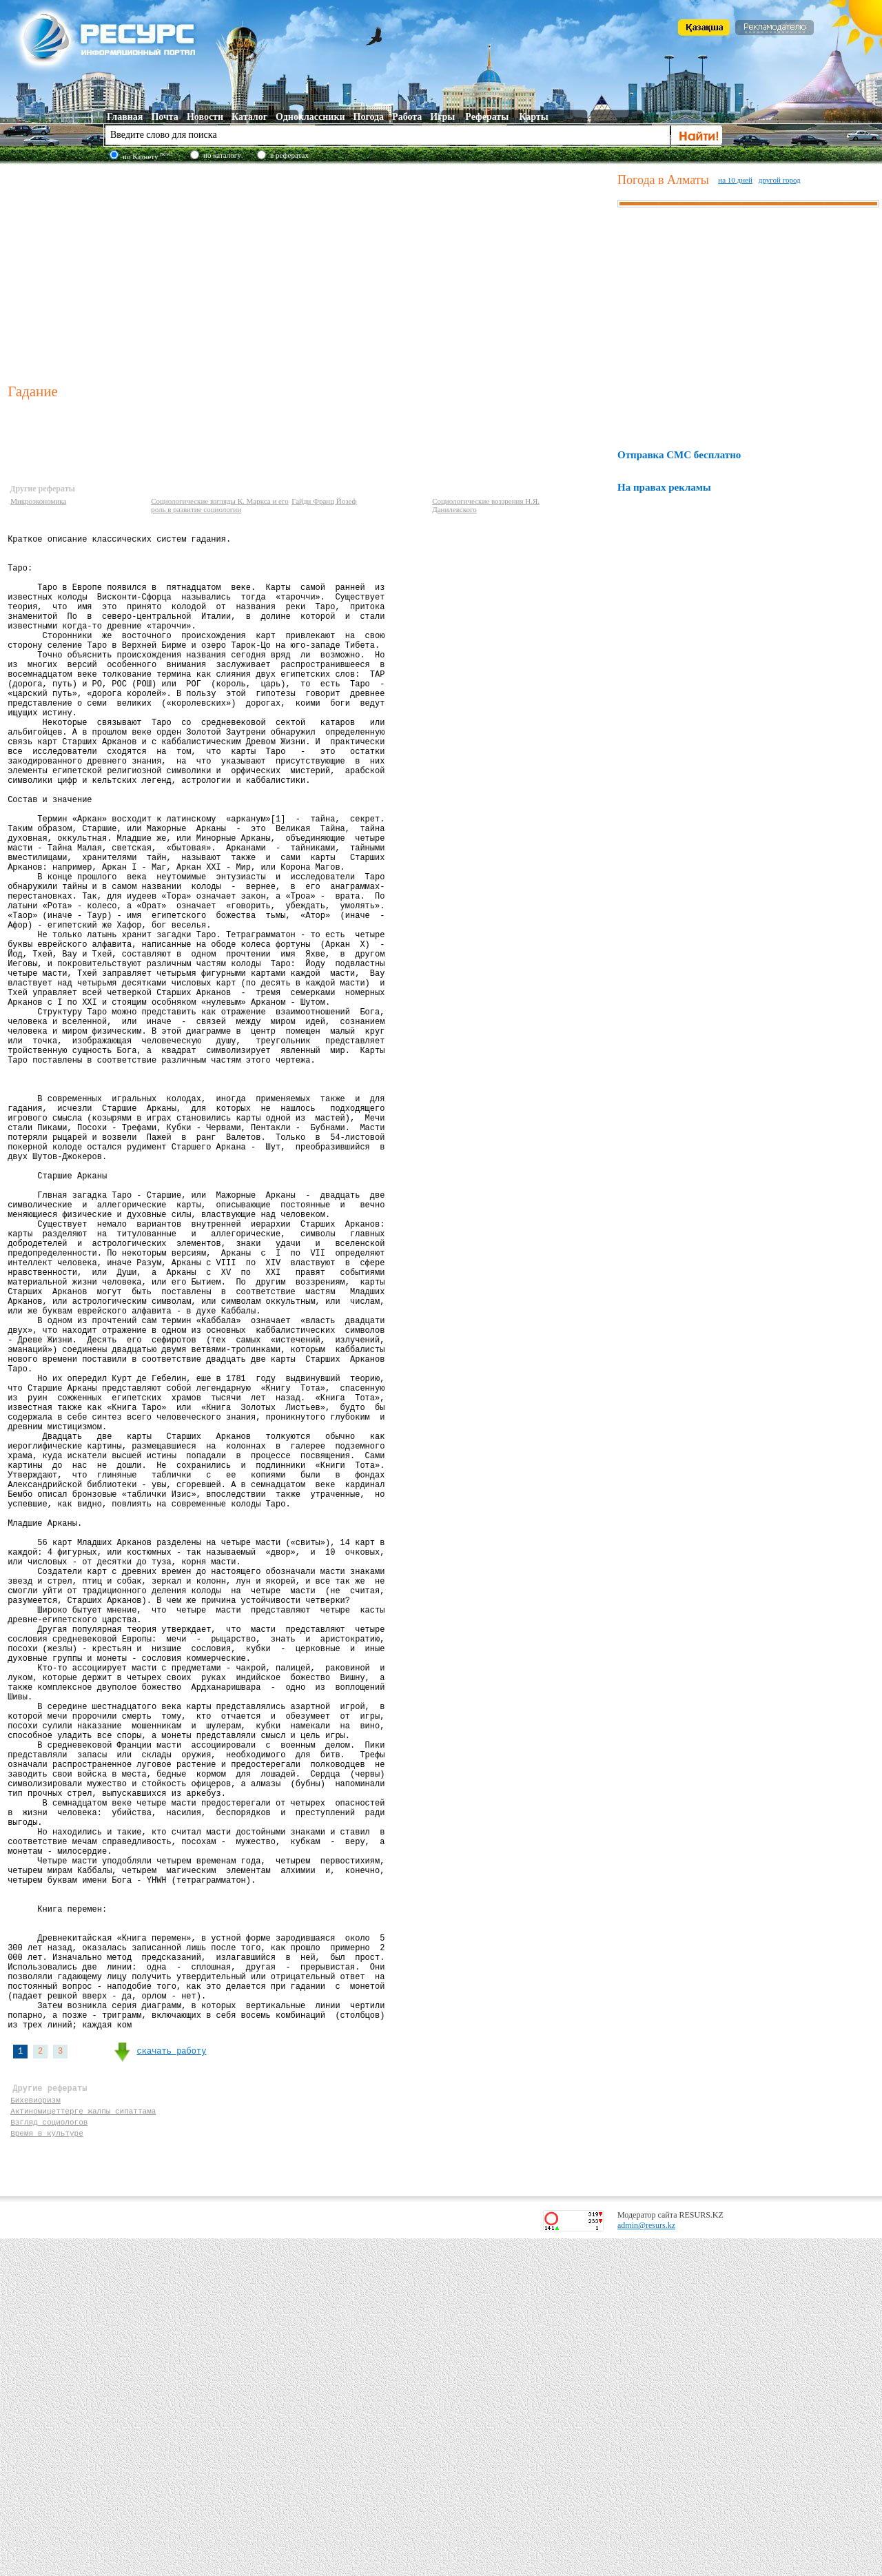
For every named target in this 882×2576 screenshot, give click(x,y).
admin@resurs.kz (646, 2563)
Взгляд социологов (49, 2455)
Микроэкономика (38, 501)
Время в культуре (46, 2468)
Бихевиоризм (35, 2429)
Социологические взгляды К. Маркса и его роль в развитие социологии (220, 505)
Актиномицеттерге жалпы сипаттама (83, 2442)
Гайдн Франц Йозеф (324, 501)
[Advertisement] (309, 271)
